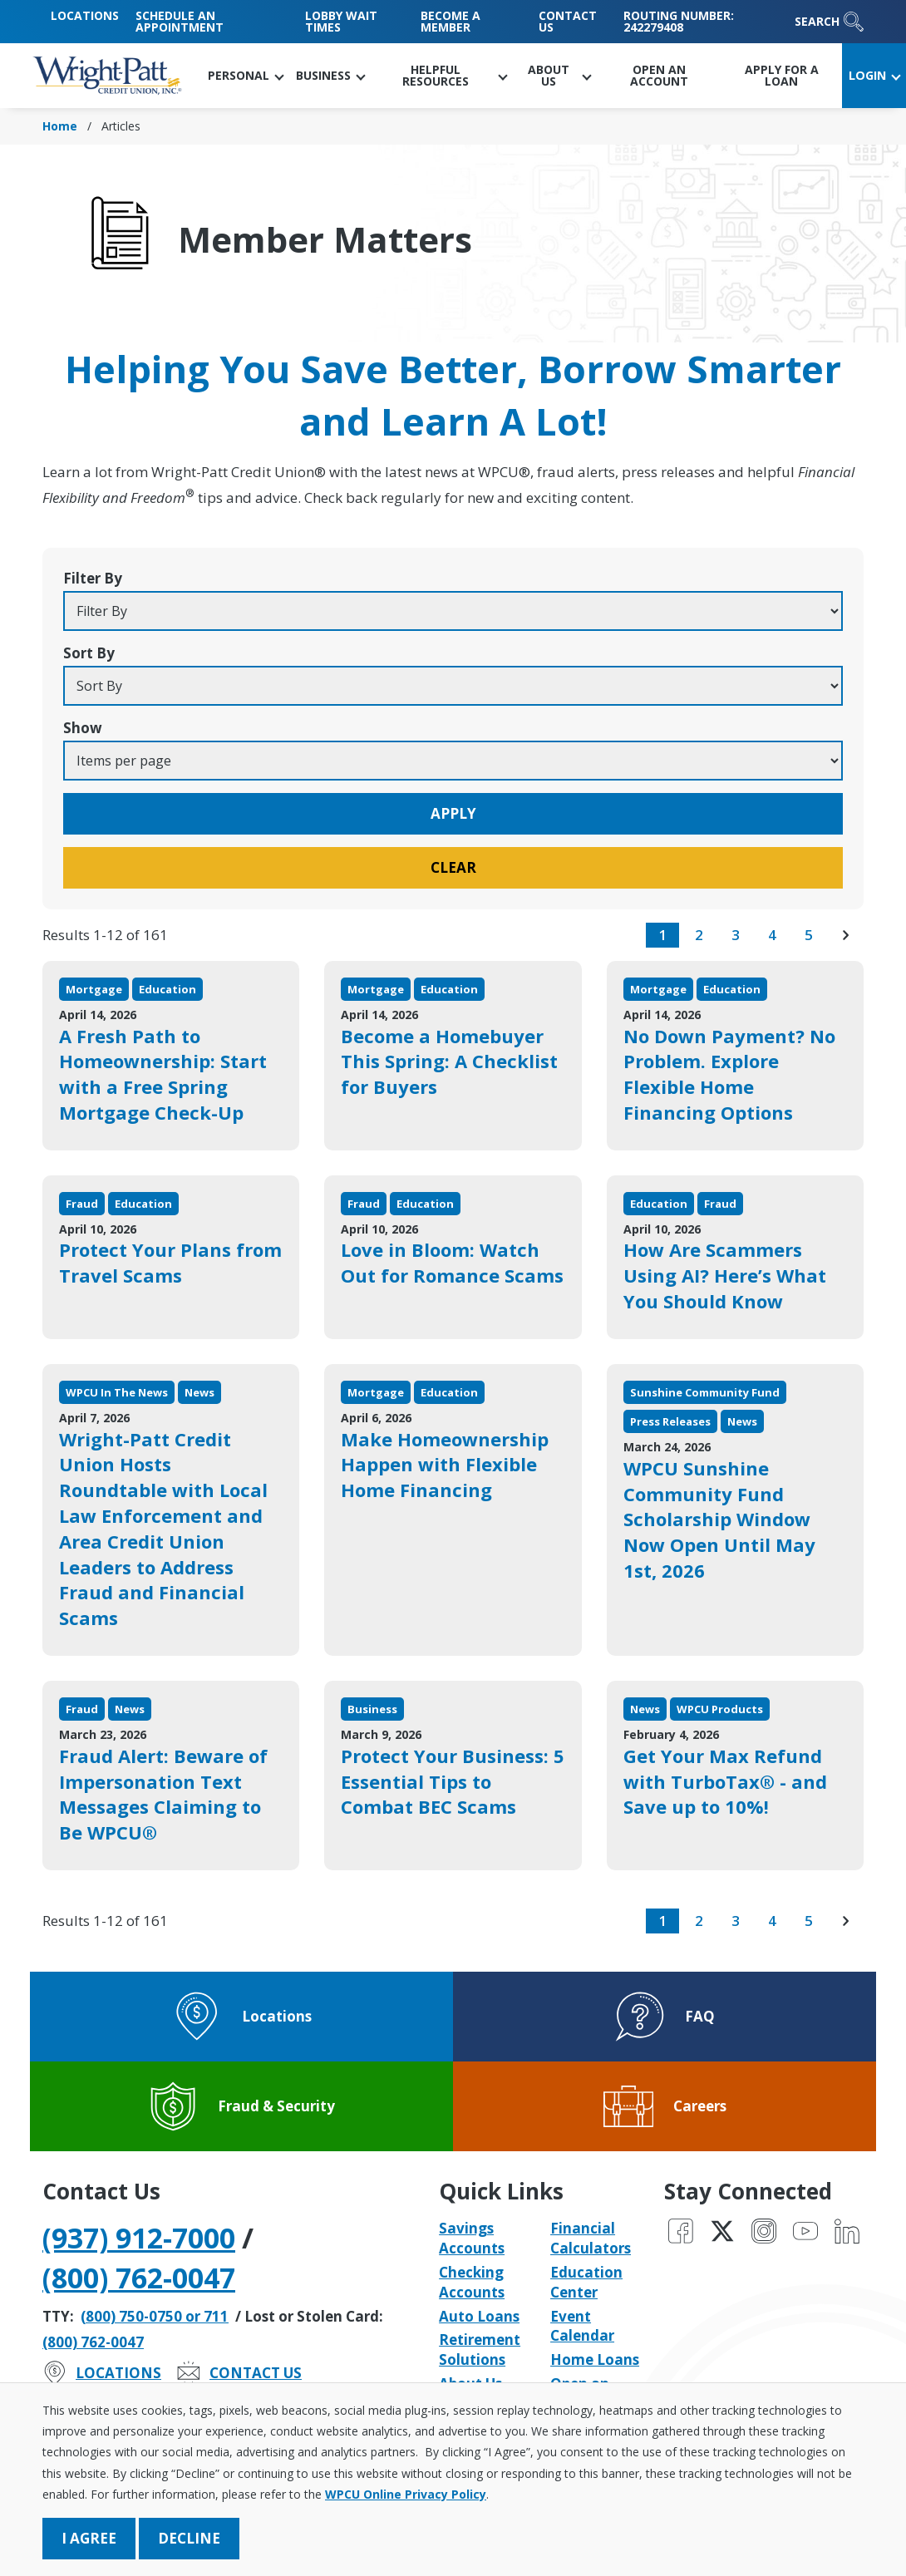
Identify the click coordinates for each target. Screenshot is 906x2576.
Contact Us (568, 21)
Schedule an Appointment (179, 21)
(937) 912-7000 (138, 2238)
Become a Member (450, 21)
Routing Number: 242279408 (678, 21)
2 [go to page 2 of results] (699, 934)
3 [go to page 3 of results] (735, 934)
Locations (85, 15)
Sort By (89, 652)
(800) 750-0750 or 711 (155, 2316)
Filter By (92, 578)
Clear (453, 867)
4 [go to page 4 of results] (772, 934)
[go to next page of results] (845, 935)
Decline (189, 2538)
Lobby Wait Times (341, 21)
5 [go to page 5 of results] (809, 934)
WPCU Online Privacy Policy (405, 2494)
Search (829, 22)
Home (59, 126)
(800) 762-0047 (138, 2277)
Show (82, 727)
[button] (245, 75)
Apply (453, 813)
